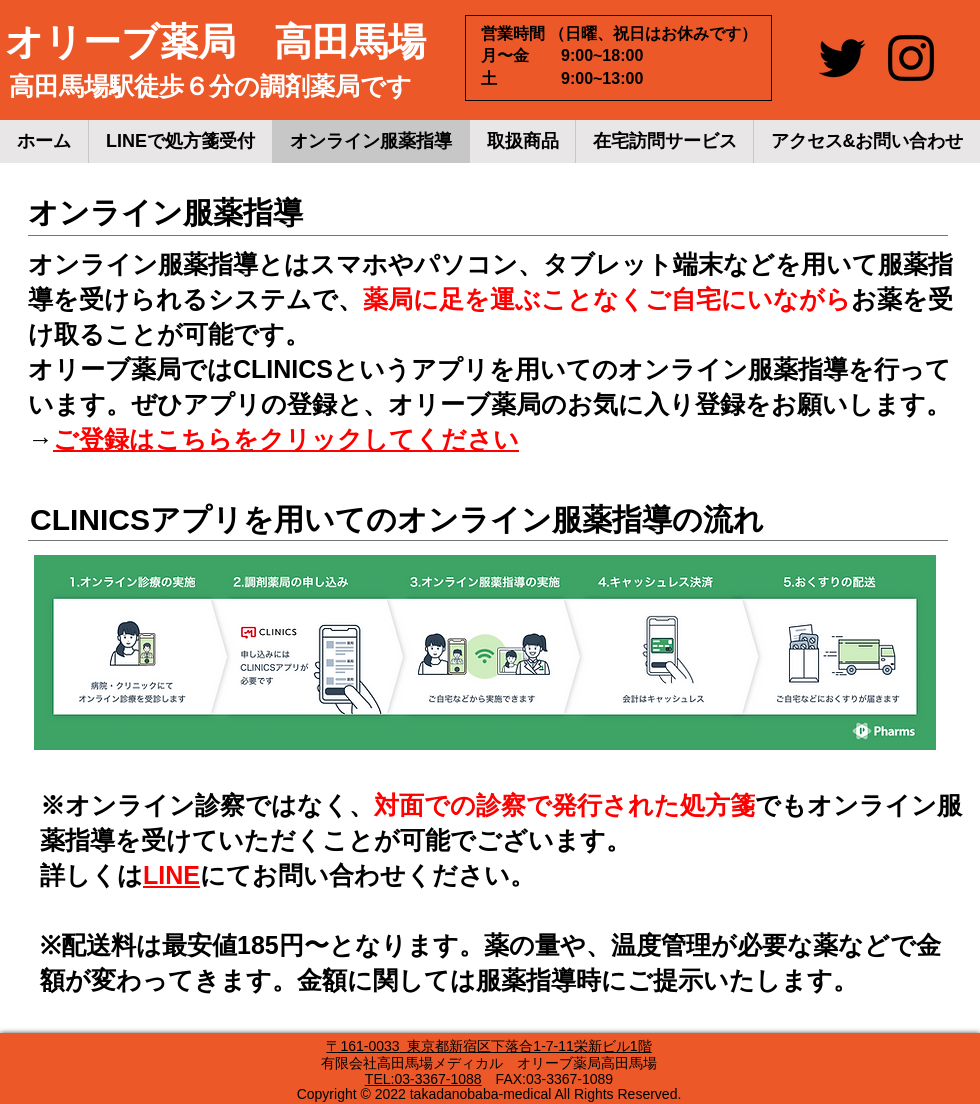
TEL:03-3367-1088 (423, 1079)
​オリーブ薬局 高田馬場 (215, 42)
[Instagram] (911, 58)
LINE (171, 875)
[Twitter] (842, 58)
